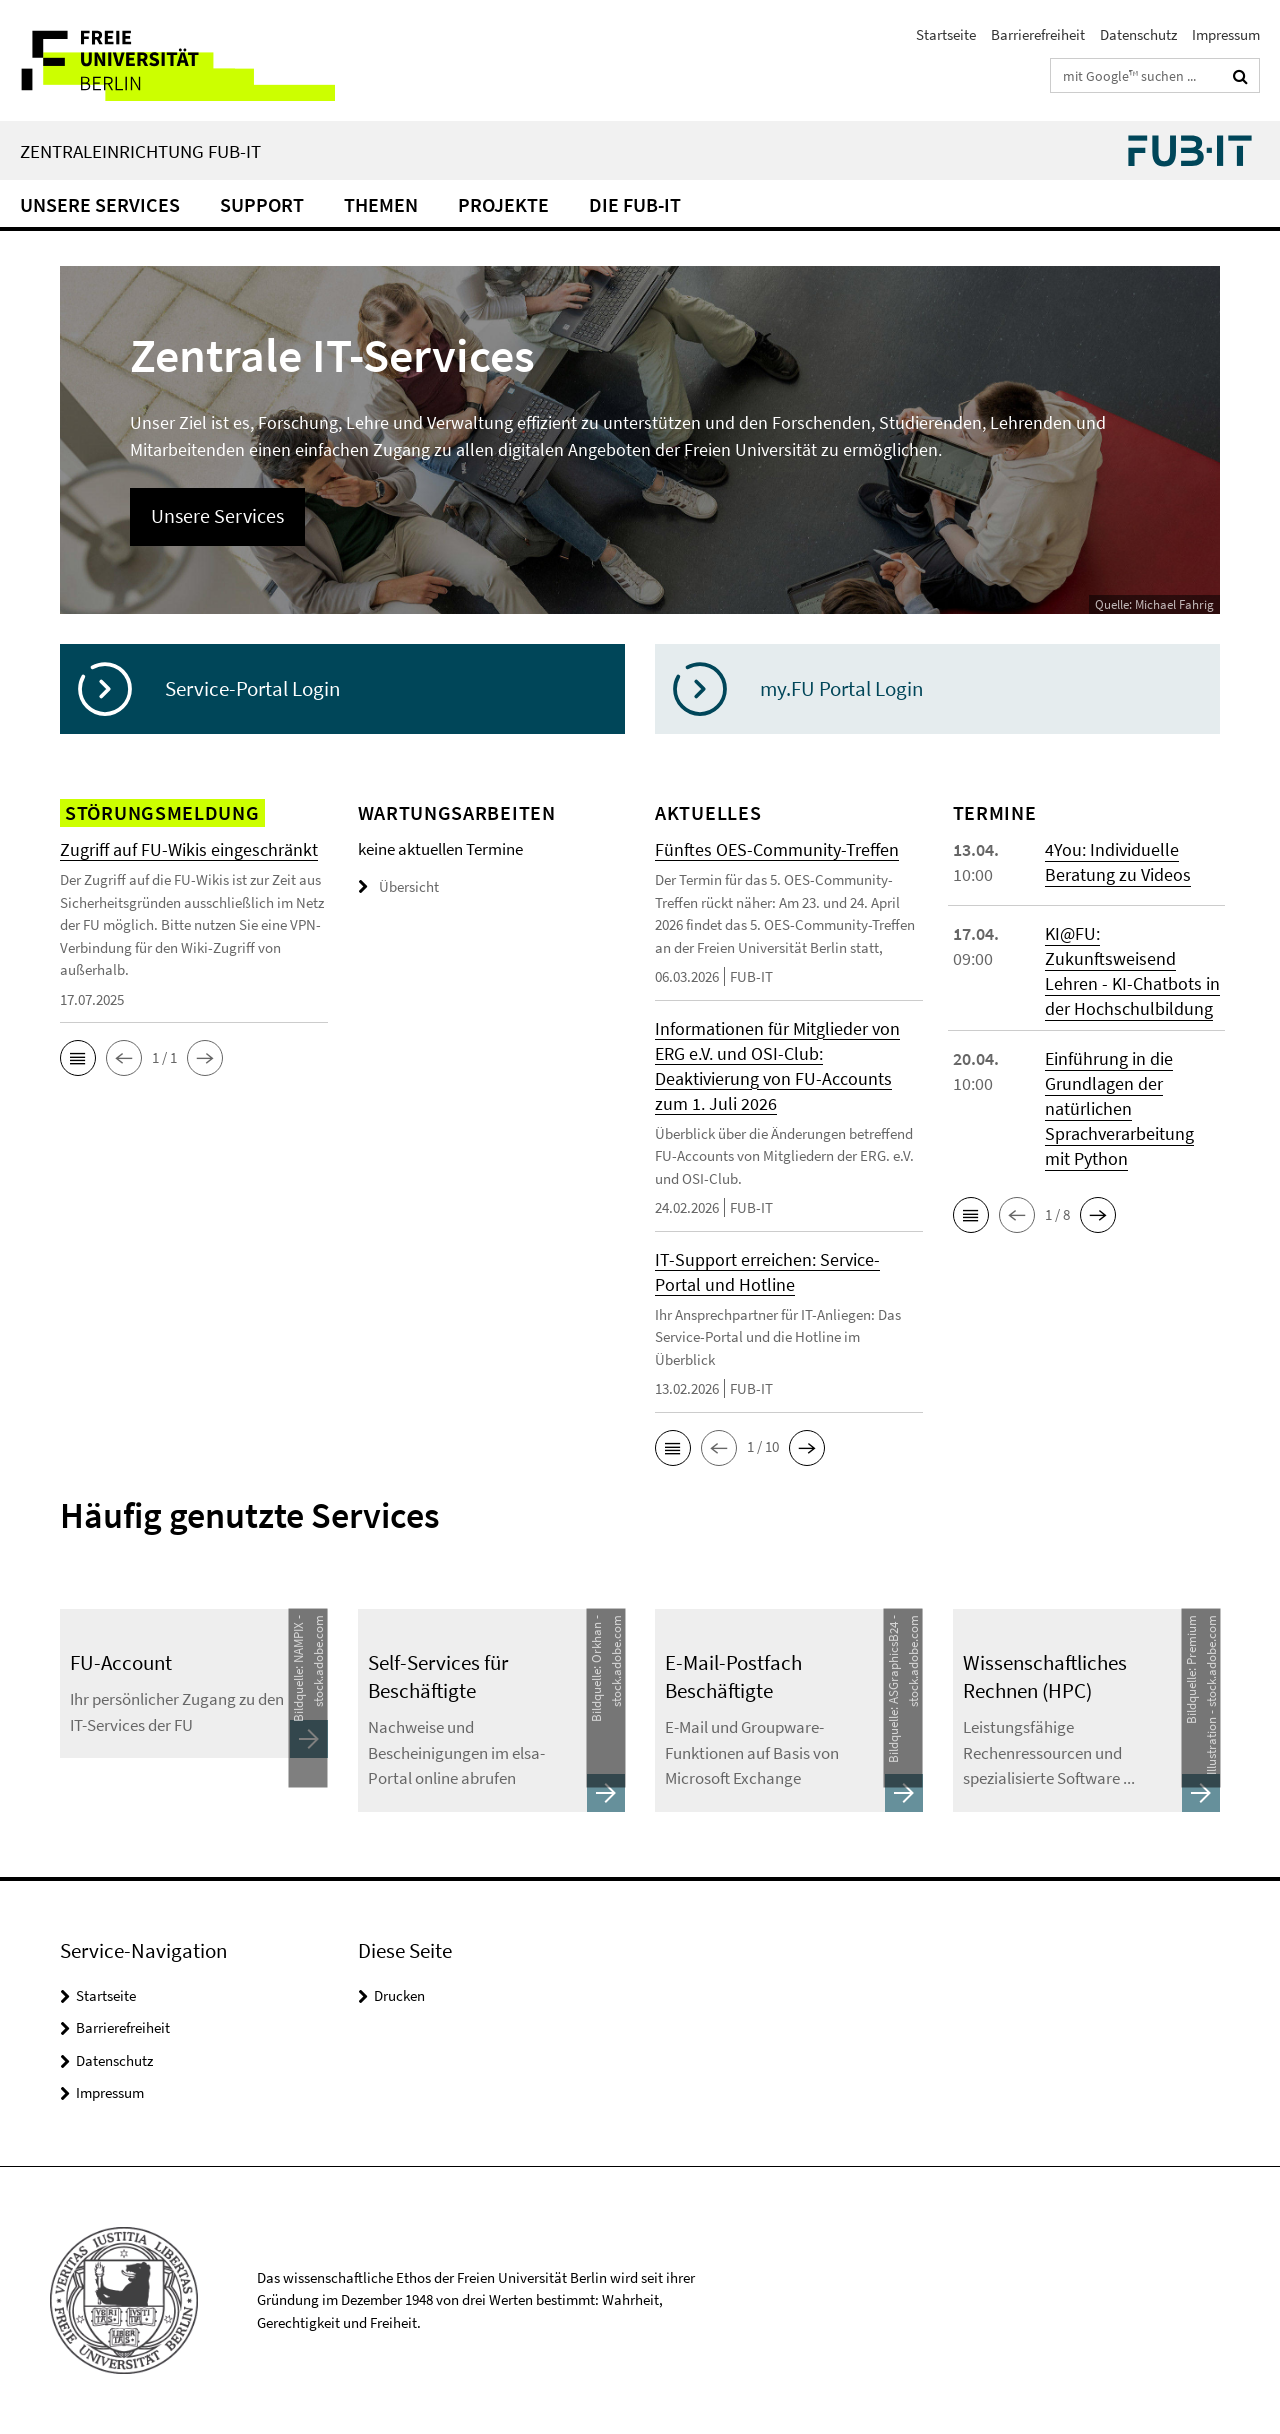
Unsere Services (100, 204)
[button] (78, 1058)
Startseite (946, 34)
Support (262, 204)
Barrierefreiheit (1038, 34)
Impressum (1226, 34)
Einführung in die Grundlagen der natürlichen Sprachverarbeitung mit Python (1119, 1108)
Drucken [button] (399, 1995)
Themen (381, 204)
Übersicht (398, 886)
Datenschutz (1138, 34)
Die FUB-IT (635, 204)
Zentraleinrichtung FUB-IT (140, 151)
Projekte (503, 204)
